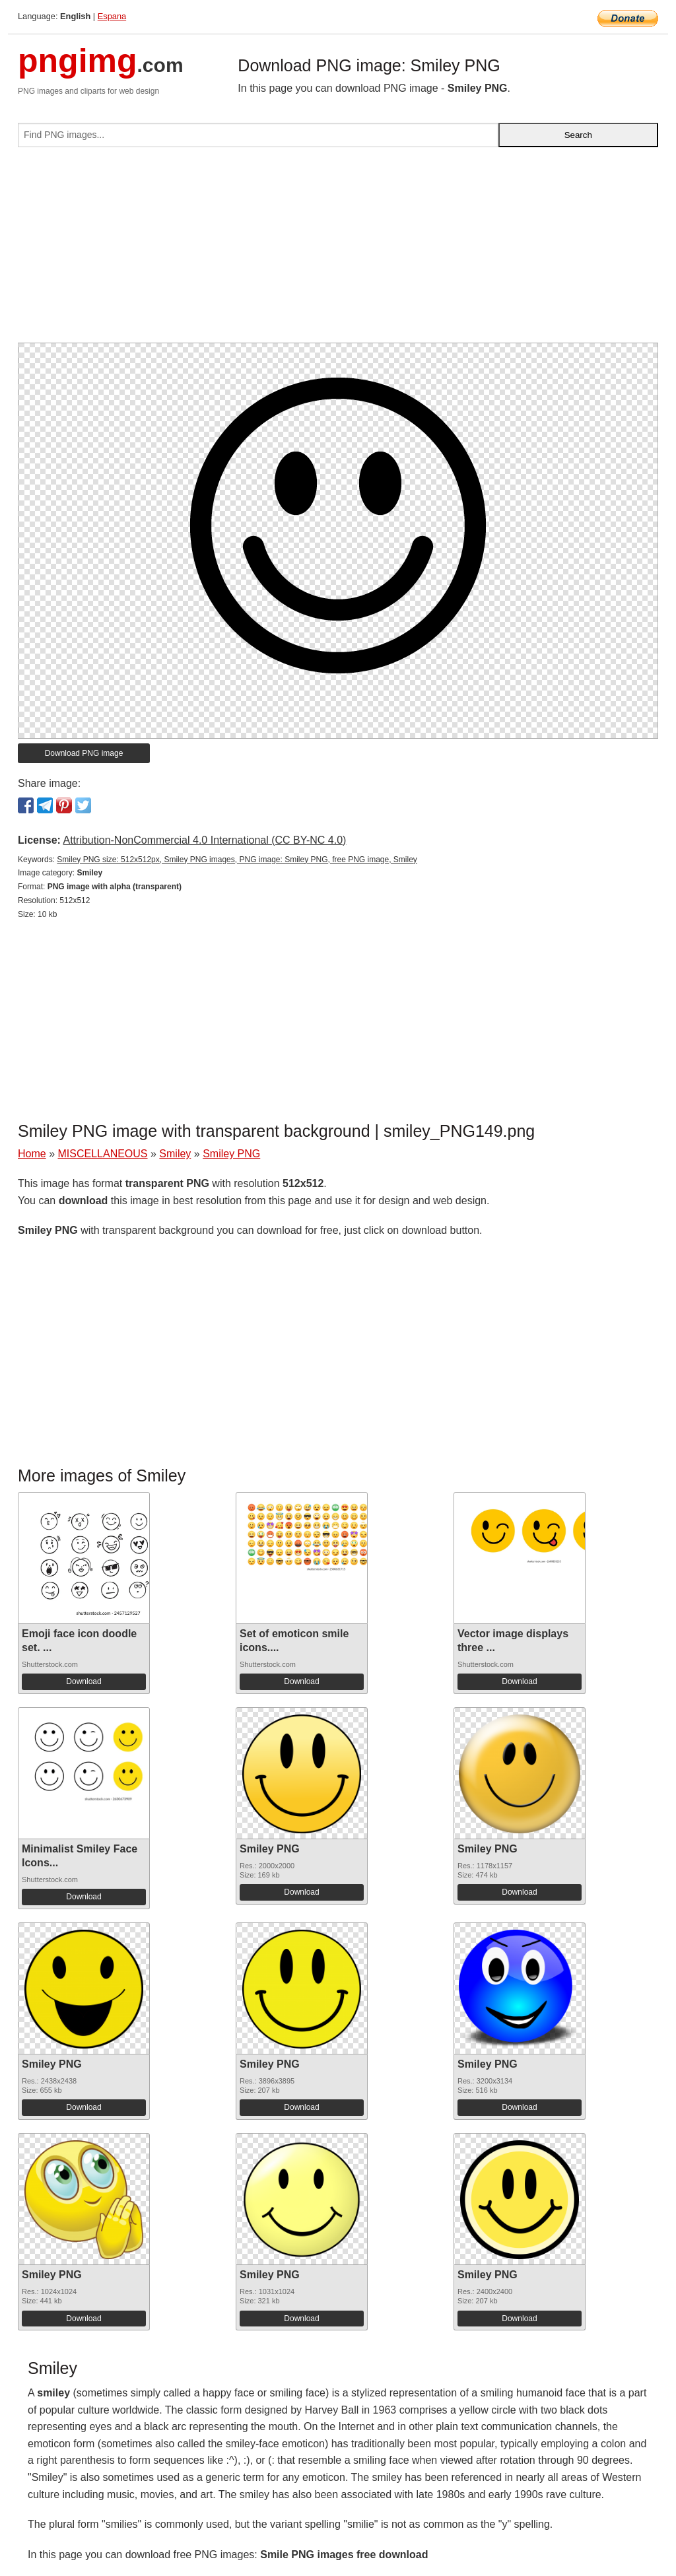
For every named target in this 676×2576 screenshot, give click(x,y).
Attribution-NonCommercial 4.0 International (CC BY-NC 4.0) (204, 840)
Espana (112, 16)
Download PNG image (84, 753)
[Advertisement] (338, 250)
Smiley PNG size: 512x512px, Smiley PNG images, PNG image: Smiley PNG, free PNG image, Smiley (237, 859)
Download (83, 1681)
